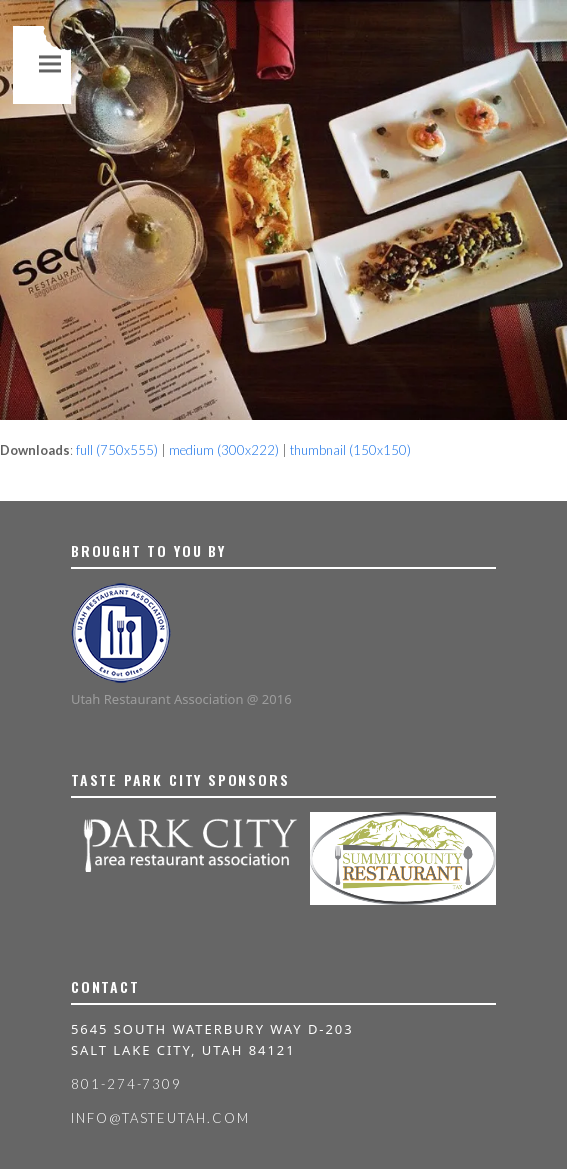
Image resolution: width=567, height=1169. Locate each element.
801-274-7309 (126, 1084)
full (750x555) (117, 450)
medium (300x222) (224, 450)
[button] (50, 63)
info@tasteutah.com (160, 1118)
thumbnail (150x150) (350, 450)
